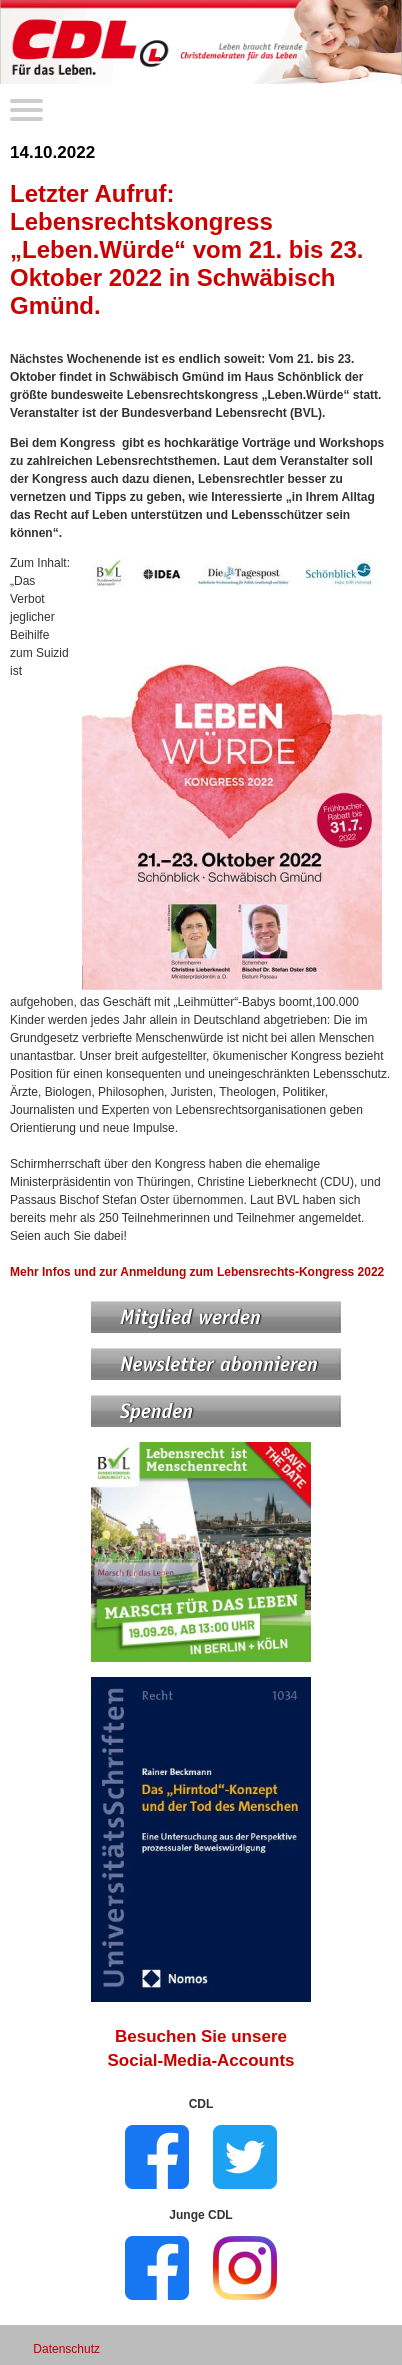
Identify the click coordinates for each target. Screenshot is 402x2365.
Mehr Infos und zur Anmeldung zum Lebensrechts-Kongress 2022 (197, 1272)
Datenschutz (66, 2349)
